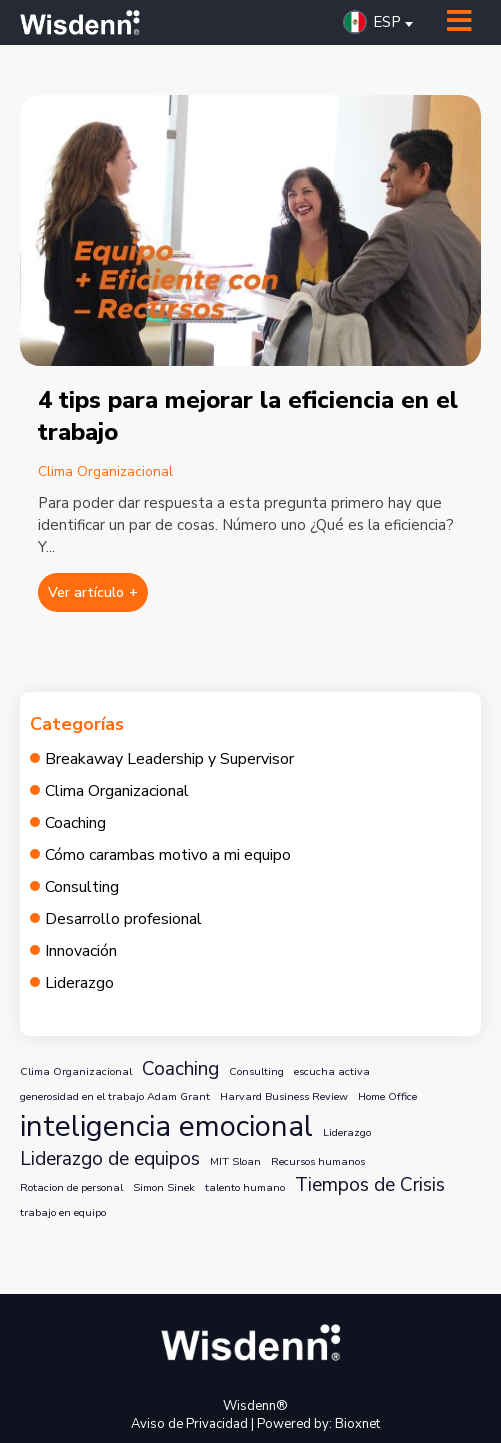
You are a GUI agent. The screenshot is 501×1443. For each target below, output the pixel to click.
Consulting (82, 887)
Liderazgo (79, 983)
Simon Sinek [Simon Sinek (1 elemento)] (164, 1187)
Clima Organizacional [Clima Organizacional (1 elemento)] (76, 1071)
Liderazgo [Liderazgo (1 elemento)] (347, 1132)
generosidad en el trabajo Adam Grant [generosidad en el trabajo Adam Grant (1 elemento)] (115, 1096)
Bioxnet (357, 1424)
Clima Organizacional (105, 471)
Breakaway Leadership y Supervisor (169, 759)
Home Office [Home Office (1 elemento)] (387, 1096)
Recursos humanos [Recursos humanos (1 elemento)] (318, 1161)
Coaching (75, 823)
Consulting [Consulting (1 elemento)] (256, 1071)
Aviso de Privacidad (189, 1424)
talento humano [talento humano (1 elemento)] (245, 1187)
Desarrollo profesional (123, 919)
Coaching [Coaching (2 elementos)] (180, 1069)
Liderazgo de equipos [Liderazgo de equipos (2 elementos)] (110, 1159)
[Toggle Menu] (460, 22)
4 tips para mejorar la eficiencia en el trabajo (248, 416)
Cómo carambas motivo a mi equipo (168, 855)
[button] (383, 22)
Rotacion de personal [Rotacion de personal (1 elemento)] (71, 1187)
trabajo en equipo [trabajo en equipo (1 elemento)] (63, 1212)
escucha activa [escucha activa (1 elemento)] (332, 1071)
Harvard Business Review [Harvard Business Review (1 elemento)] (284, 1096)
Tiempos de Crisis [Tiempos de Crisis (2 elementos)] (370, 1185)
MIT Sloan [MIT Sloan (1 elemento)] (235, 1161)
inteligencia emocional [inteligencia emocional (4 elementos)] (166, 1126)
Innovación (81, 951)
